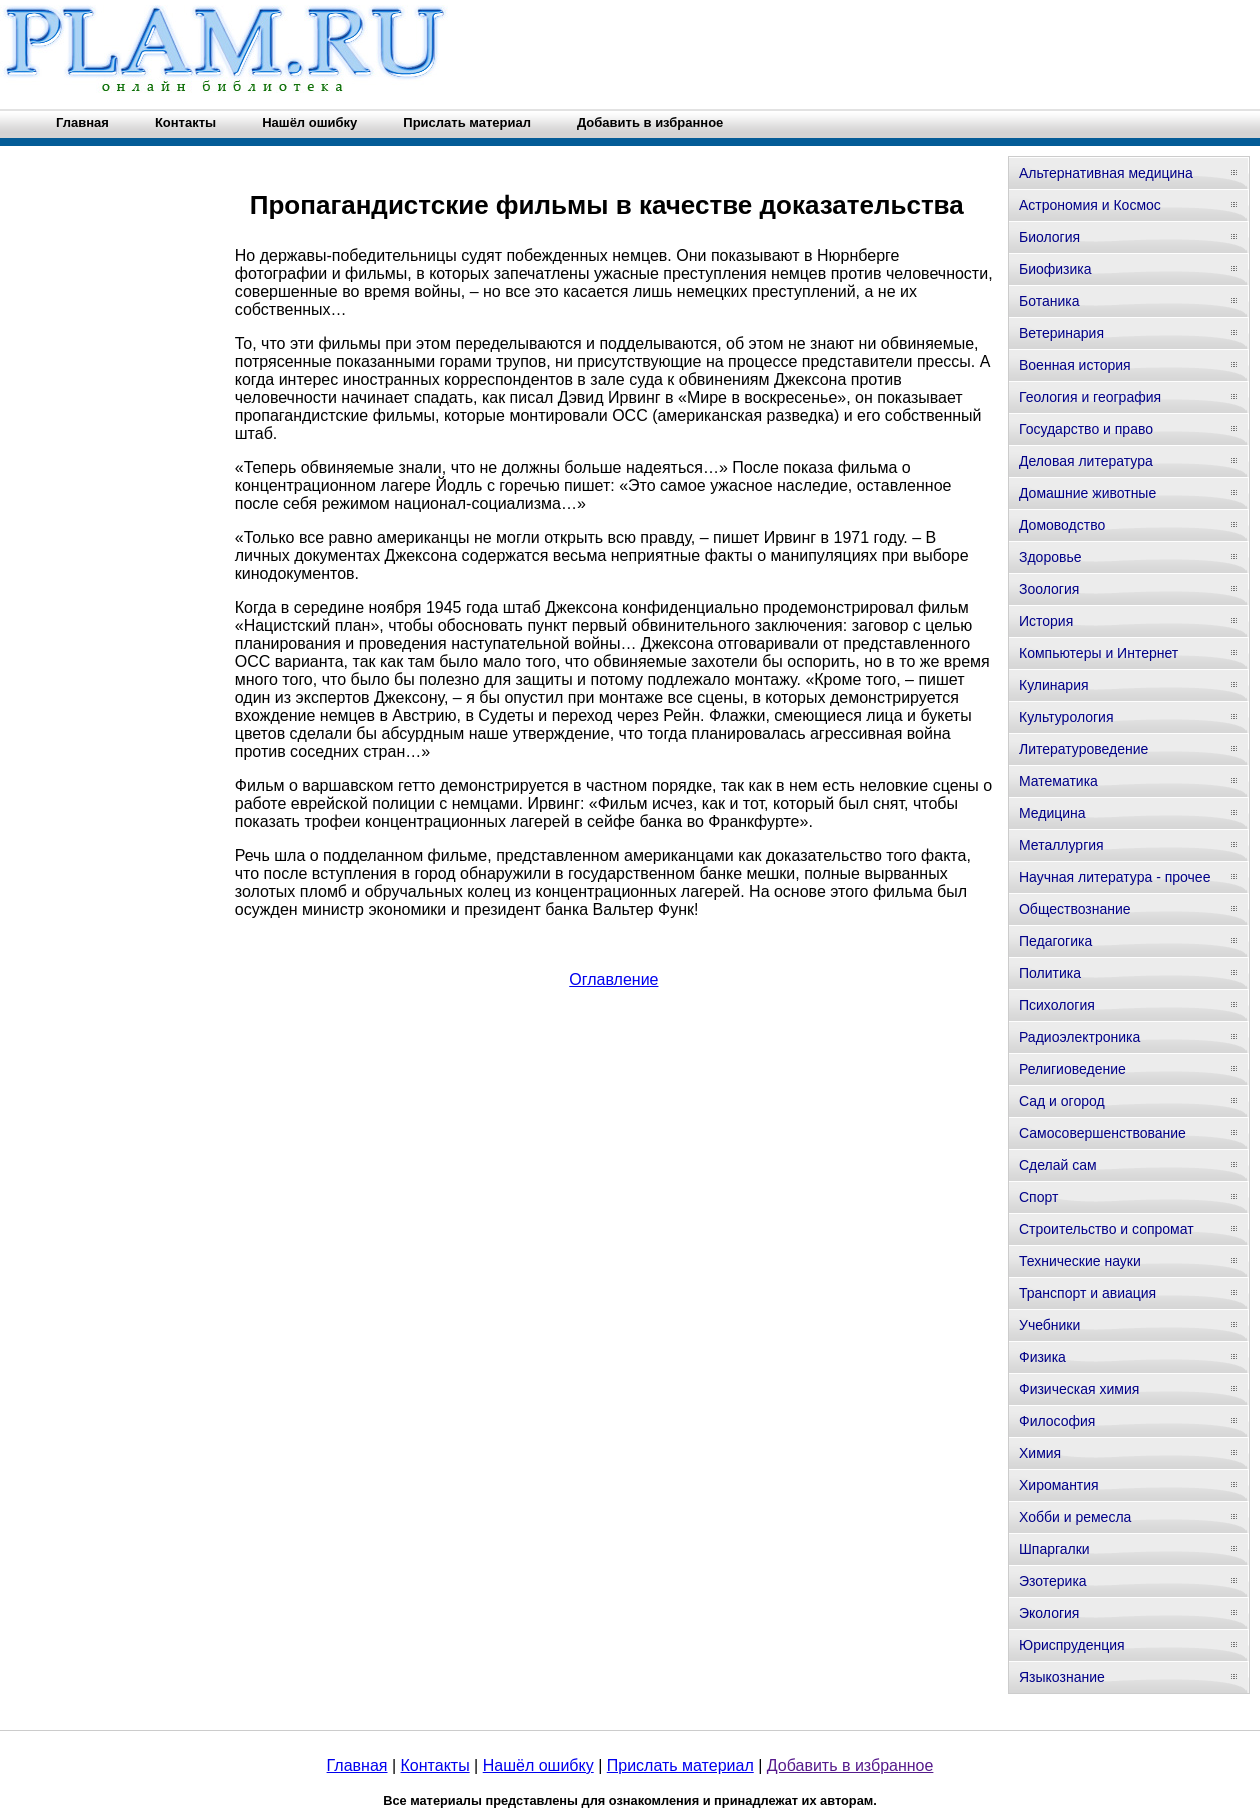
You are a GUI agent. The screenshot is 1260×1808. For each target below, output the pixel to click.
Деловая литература (1086, 461)
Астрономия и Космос (1090, 205)
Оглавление (613, 979)
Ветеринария (1061, 333)
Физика (1042, 1357)
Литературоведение (1083, 749)
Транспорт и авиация (1087, 1293)
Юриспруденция (1072, 1645)
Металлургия (1061, 845)
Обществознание (1075, 909)
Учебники (1049, 1325)
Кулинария (1054, 685)
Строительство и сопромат (1106, 1229)
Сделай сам (1058, 1165)
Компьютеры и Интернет (1098, 653)
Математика (1058, 781)
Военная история (1075, 365)
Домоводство (1062, 525)
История (1046, 621)
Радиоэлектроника (1079, 1037)
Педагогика (1055, 941)
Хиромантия (1059, 1485)
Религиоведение (1072, 1069)
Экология (1049, 1613)
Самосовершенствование (1102, 1133)
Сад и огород (1062, 1101)
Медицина (1052, 813)
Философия (1057, 1421)
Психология (1057, 1005)
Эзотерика (1053, 1581)
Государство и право (1086, 429)
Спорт (1038, 1197)
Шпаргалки (1054, 1549)
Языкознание (1062, 1677)
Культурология (1066, 717)
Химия (1040, 1453)
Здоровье (1050, 557)
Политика (1050, 973)
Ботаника (1049, 301)
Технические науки (1080, 1261)
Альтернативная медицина (1106, 173)
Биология (1049, 237)
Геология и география (1090, 397)
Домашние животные (1087, 493)
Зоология (1049, 589)
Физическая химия (1079, 1389)
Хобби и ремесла (1075, 1517)
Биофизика (1055, 269)
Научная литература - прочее (1114, 877)
